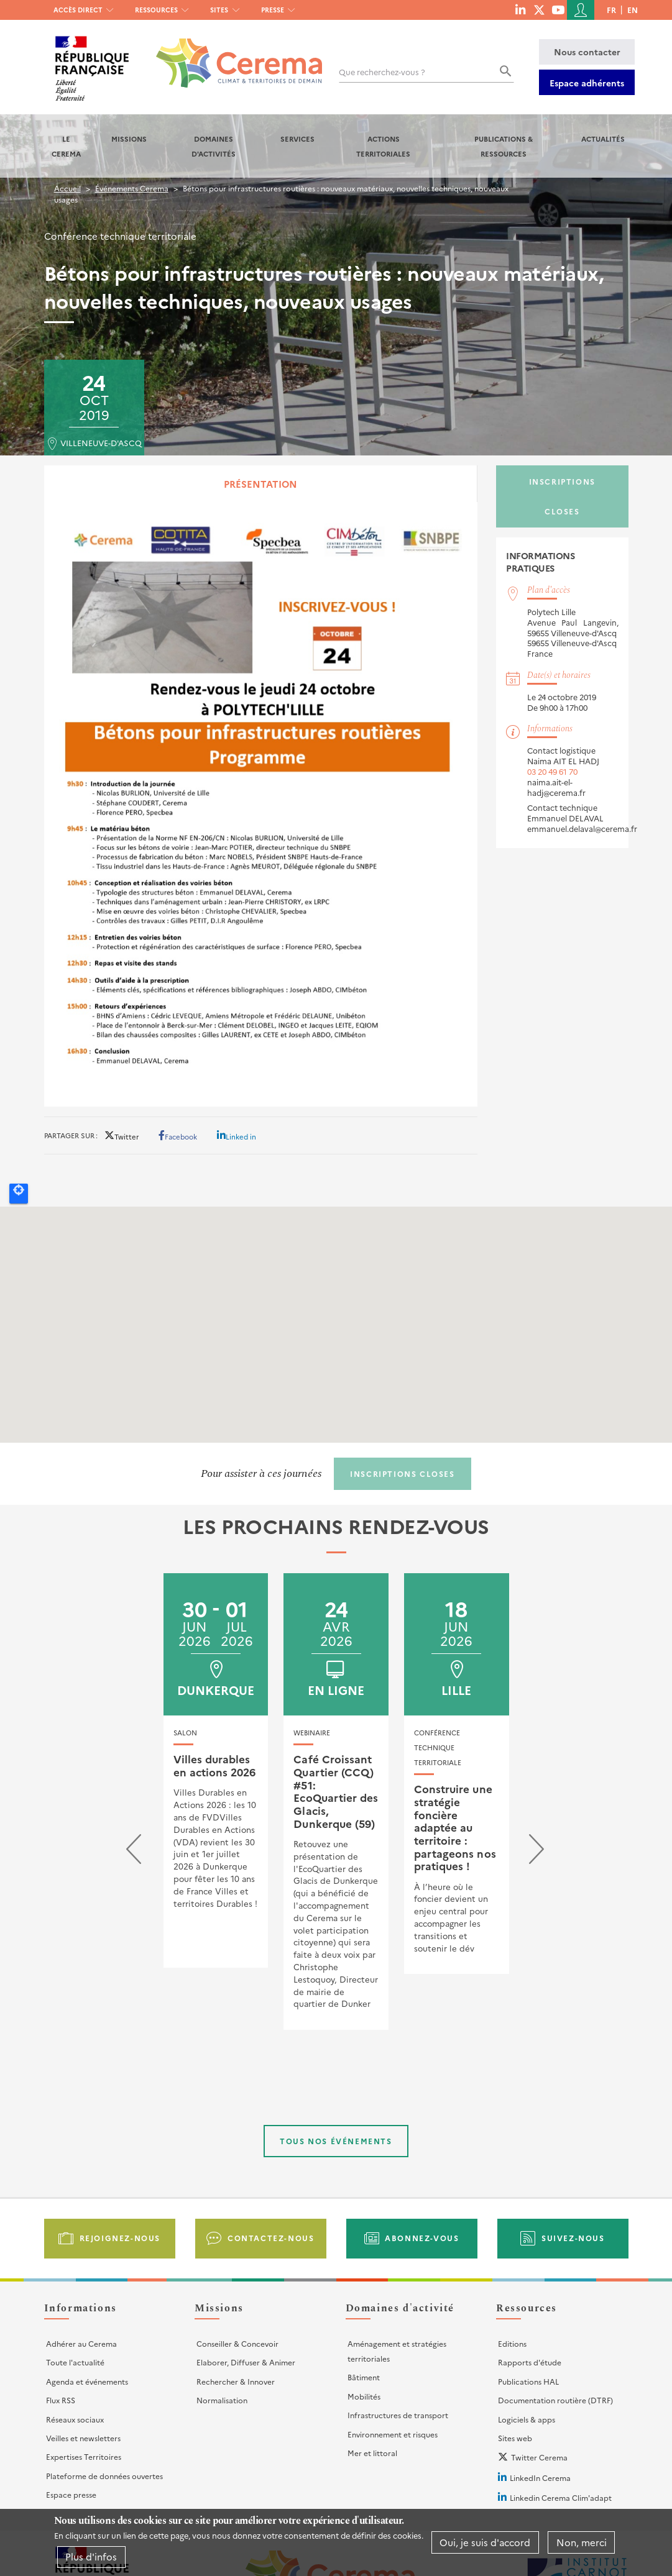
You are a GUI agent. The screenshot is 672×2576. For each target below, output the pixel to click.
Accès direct (78, 9)
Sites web (515, 2437)
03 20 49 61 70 (552, 771)
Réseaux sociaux (75, 2419)
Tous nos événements (336, 2140)
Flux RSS (60, 2400)
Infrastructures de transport (398, 2414)
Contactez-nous (271, 2237)
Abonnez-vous (422, 2237)
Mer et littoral (372, 2452)
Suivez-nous (573, 2237)
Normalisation (221, 2400)
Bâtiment (364, 2377)
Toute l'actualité (75, 2362)
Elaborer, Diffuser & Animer (245, 2362)
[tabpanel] (261, 807)
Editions (512, 2343)
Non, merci (581, 2542)
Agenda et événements (87, 2381)
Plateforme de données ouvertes (104, 2475)
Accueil (67, 188)
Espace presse (71, 2494)
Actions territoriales (383, 146)
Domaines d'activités (213, 146)
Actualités (603, 139)
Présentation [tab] (260, 483)
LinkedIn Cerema (540, 2477)
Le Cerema (66, 146)
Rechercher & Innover (235, 2381)
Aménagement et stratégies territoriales (397, 2351)
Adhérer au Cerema (81, 2343)
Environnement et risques (393, 2434)
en (632, 9)
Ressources (156, 9)
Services (297, 139)
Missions (129, 139)
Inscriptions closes (562, 496)
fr (611, 9)
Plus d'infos (91, 2556)
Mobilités (364, 2396)
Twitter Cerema (539, 2457)
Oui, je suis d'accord (485, 2542)
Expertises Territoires (83, 2456)
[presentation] (134, 1852)
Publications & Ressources (503, 146)
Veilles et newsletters (83, 2437)
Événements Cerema (131, 188)
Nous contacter (587, 51)
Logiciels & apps (526, 2419)
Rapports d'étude (529, 2362)
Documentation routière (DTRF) (555, 2400)
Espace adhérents (587, 82)
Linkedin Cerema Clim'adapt (561, 2497)
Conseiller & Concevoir (237, 2343)
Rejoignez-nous (120, 2237)
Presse (272, 9)
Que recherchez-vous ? (382, 71)
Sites (219, 9)
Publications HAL (528, 2381)
